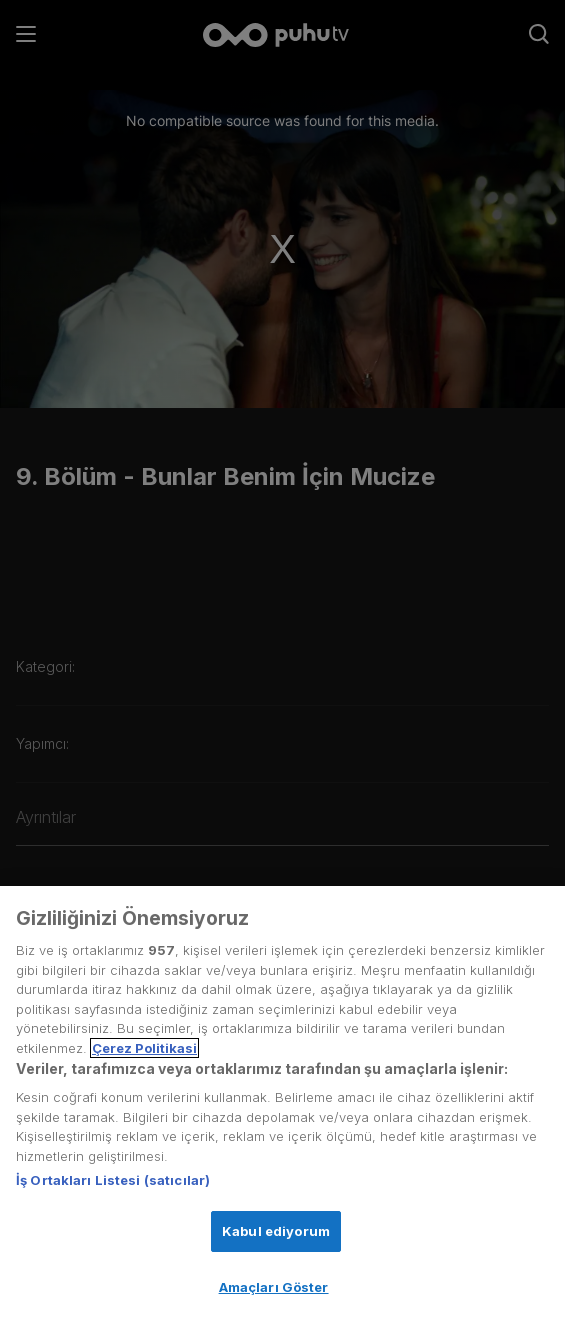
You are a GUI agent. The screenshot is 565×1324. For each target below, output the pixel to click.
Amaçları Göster (274, 1287)
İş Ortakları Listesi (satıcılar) (113, 1180)
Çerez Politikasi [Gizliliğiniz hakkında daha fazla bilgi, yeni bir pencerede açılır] (144, 1048)
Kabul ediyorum (276, 1231)
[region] (282, 1105)
